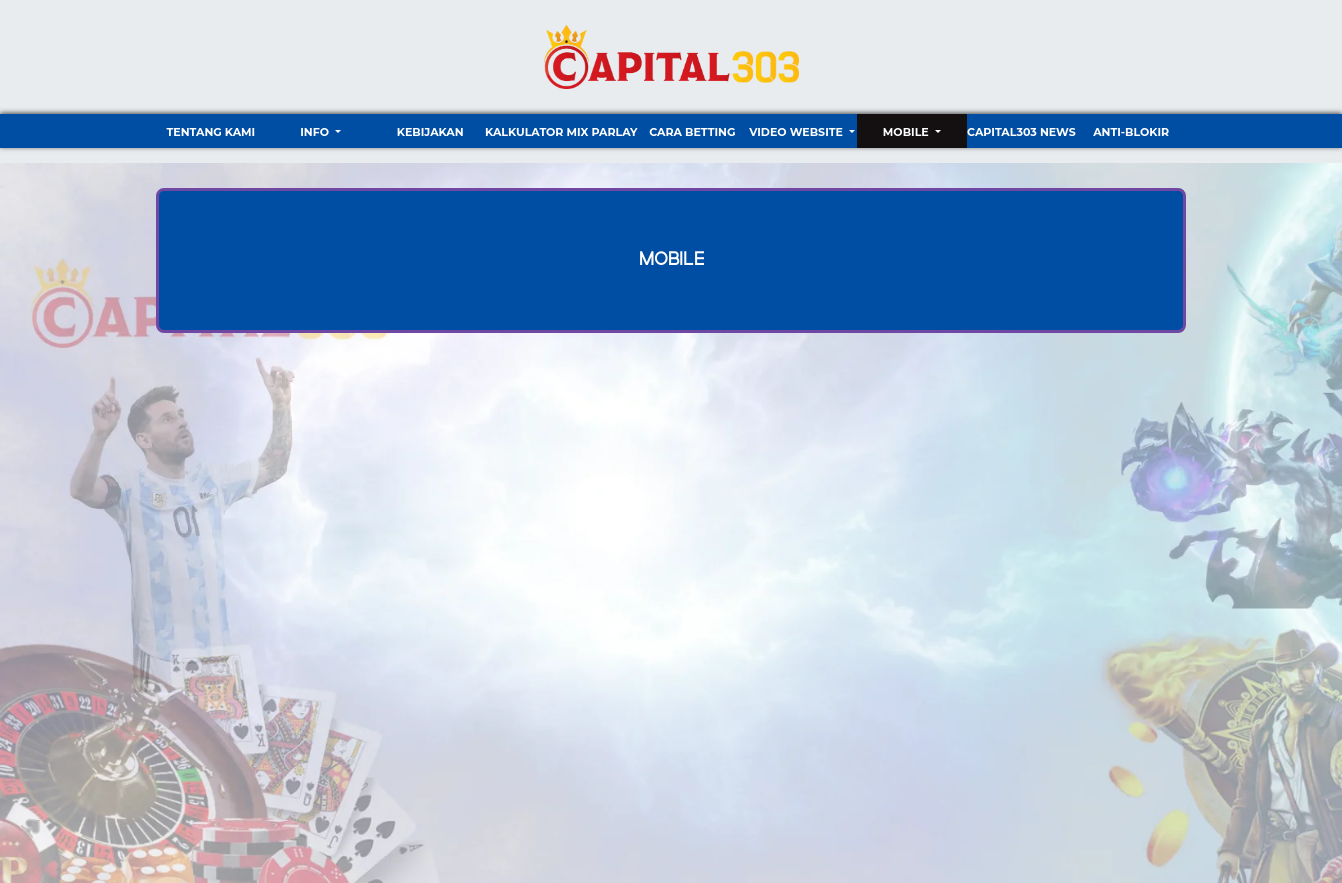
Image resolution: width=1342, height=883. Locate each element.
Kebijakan (430, 132)
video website (797, 132)
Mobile (907, 132)
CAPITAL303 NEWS (1021, 132)
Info (316, 132)
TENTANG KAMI (210, 132)
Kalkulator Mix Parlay (561, 132)
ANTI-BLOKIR (1131, 132)
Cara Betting (692, 132)
